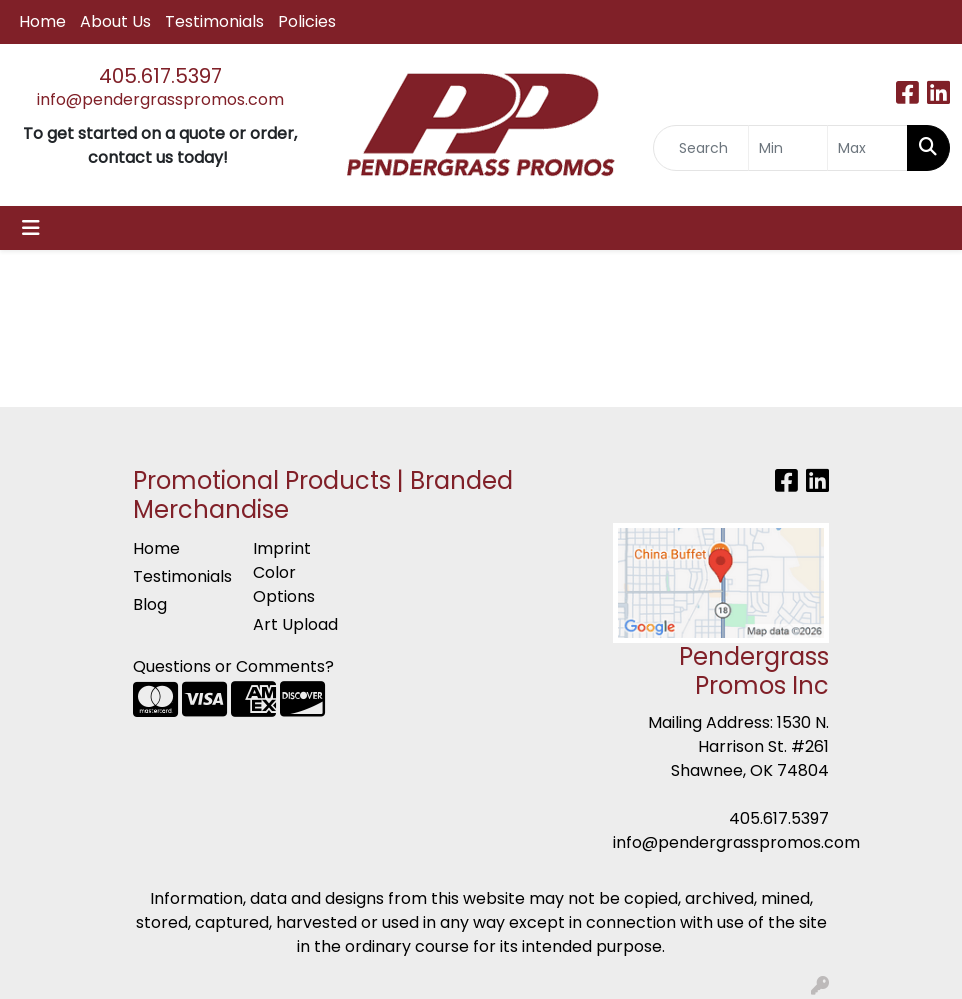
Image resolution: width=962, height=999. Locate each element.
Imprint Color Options (284, 572)
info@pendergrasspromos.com (160, 99)
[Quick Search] (701, 148)
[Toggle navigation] (31, 228)
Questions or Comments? (233, 666)
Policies (307, 21)
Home (42, 21)
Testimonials (214, 21)
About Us (115, 21)
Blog (150, 604)
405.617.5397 (160, 76)
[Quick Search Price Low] (788, 148)
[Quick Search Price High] (867, 148)
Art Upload (295, 624)
